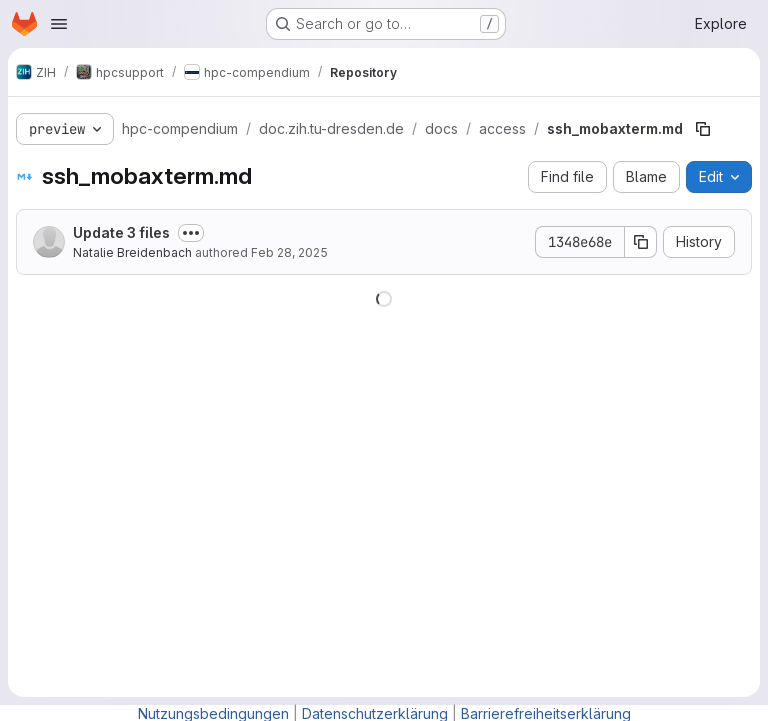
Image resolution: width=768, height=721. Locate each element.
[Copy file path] (703, 129)
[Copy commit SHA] (641, 242)
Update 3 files (121, 232)
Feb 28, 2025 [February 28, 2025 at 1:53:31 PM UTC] (289, 252)
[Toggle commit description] (191, 233)
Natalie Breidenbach (132, 252)
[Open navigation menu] (59, 24)
